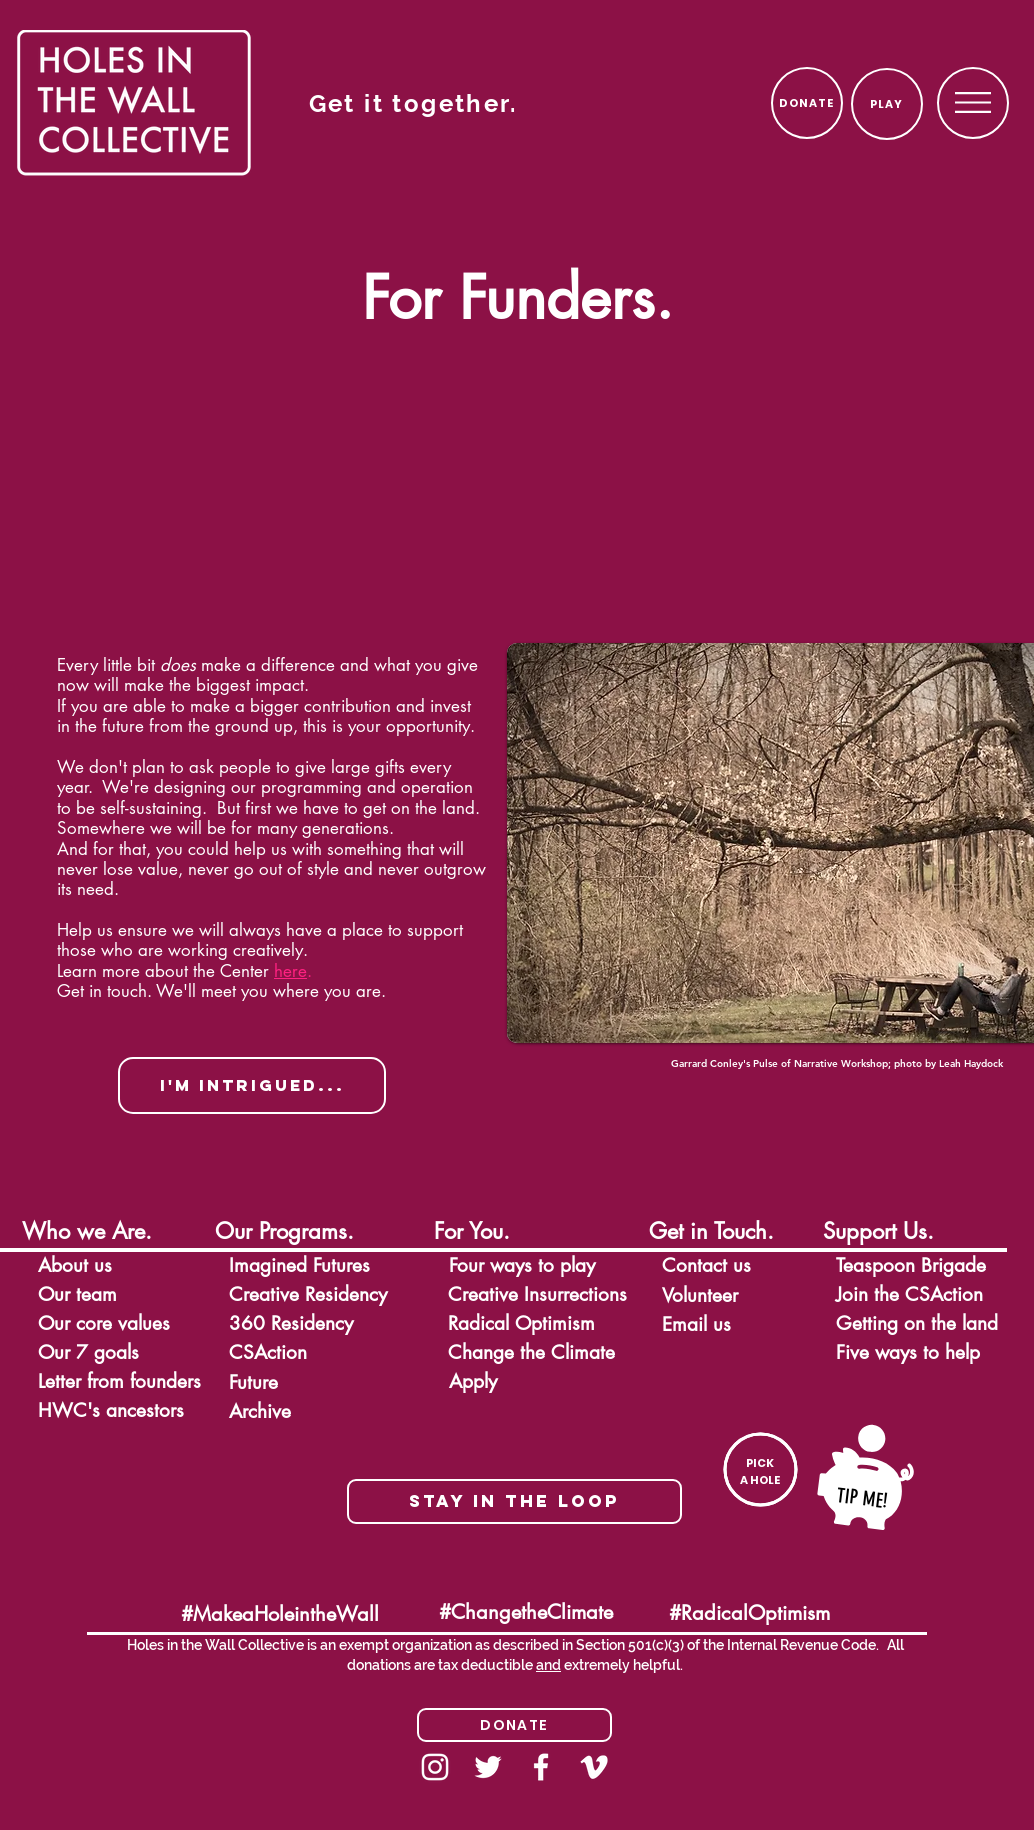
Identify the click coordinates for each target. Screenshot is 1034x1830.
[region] (973, 102)
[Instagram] (435, 1767)
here (290, 971)
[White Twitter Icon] (488, 1767)
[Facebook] (541, 1767)
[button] (973, 102)
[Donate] (514, 1725)
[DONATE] (807, 103)
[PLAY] (887, 104)
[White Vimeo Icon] (594, 1767)
